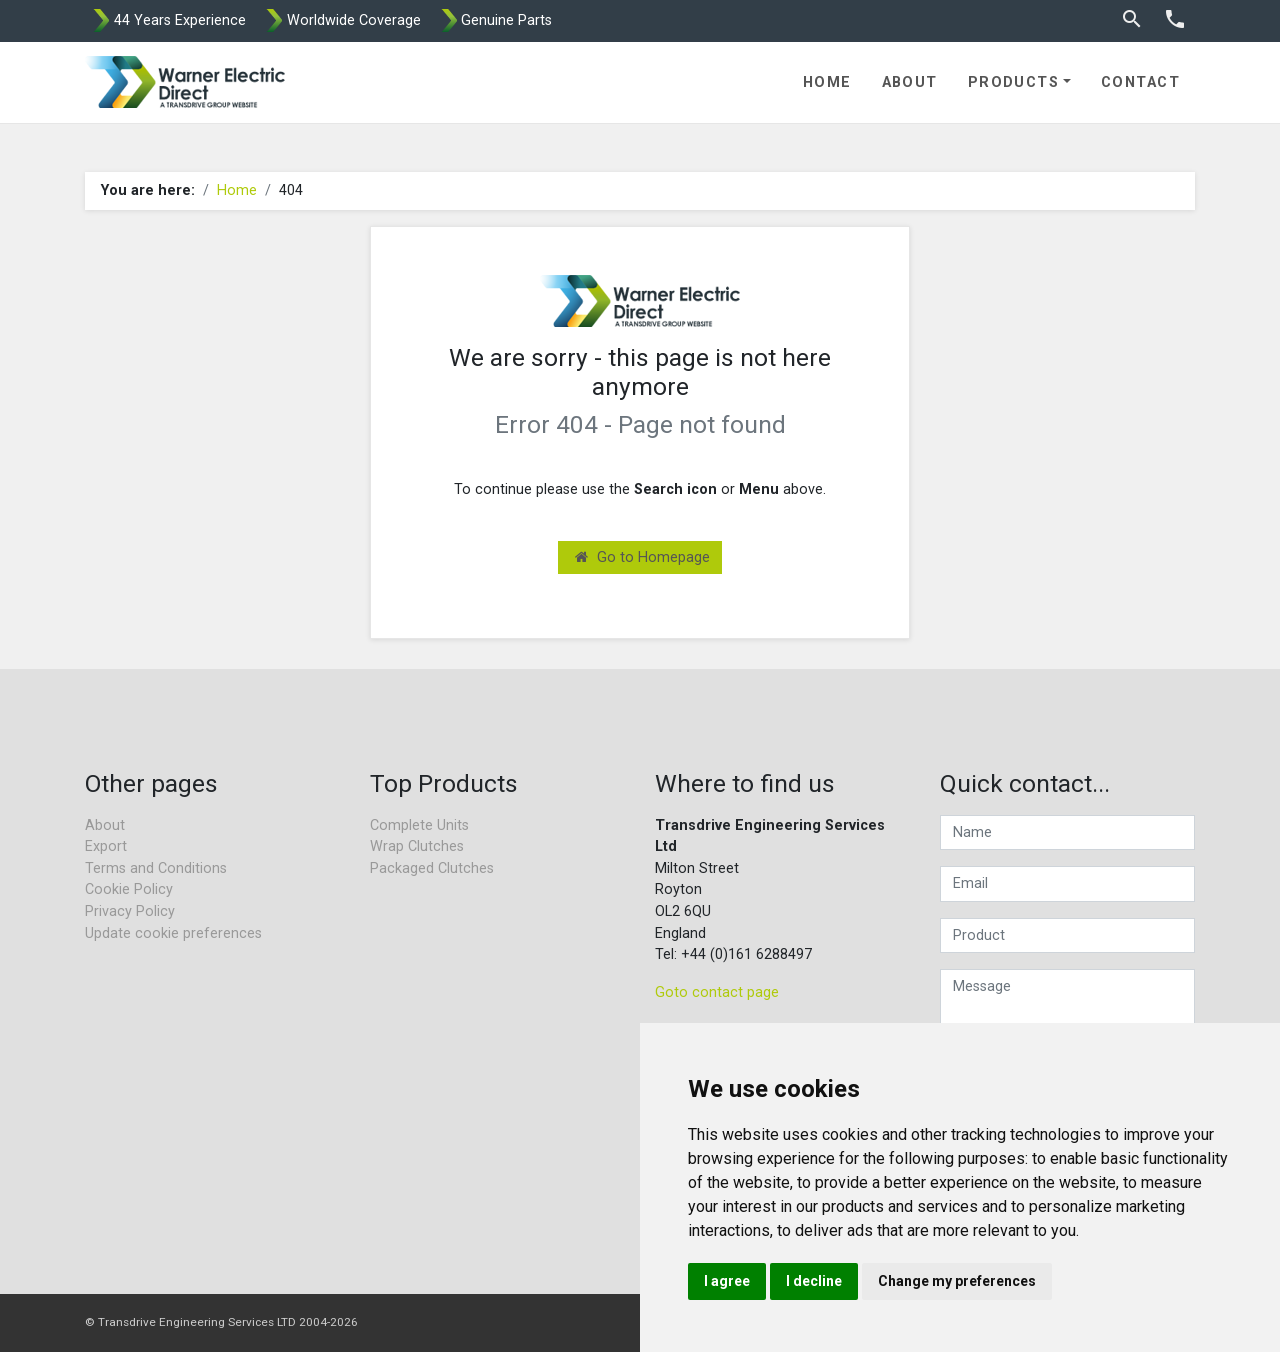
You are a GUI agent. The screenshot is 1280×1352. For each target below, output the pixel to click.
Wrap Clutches (417, 846)
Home (827, 82)
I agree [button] (727, 1281)
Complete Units (419, 825)
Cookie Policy (129, 889)
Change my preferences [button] (957, 1281)
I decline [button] (814, 1281)
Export (106, 846)
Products (1014, 82)
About (910, 82)
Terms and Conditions (156, 868)
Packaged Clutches (432, 868)
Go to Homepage (642, 557)
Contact (1140, 82)
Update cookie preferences (173, 933)
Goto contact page (717, 992)
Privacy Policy (130, 911)
